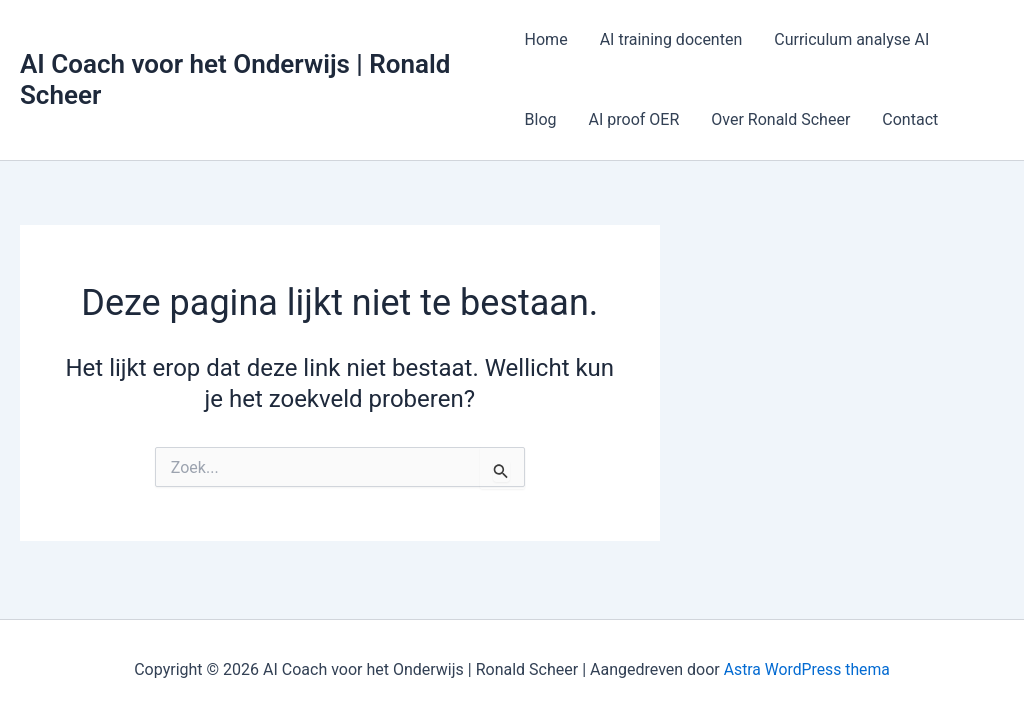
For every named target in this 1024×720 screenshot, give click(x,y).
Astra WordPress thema (806, 669)
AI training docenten (671, 39)
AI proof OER (634, 119)
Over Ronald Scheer (780, 119)
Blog (541, 119)
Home (546, 39)
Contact (910, 119)
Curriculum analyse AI (851, 39)
